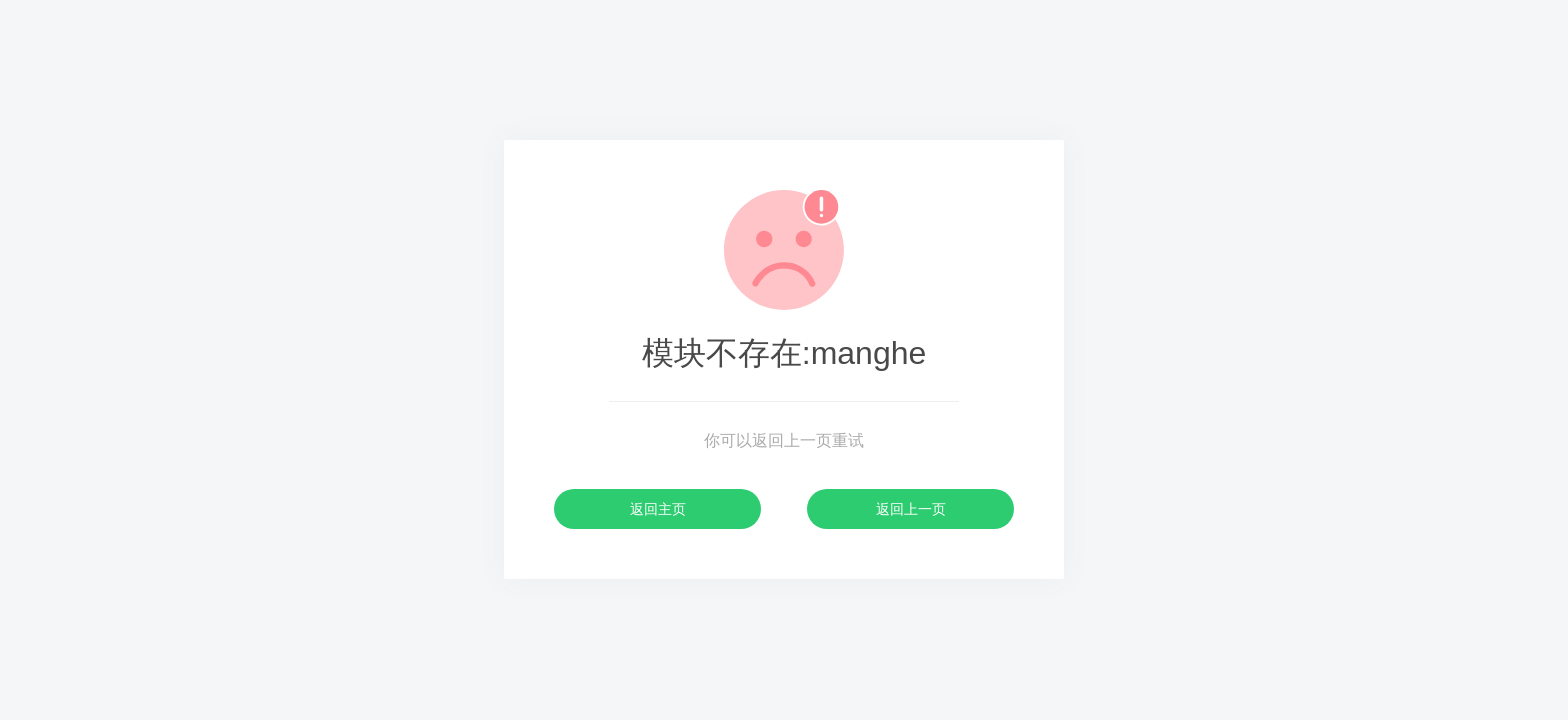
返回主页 (658, 509)
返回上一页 (911, 509)
